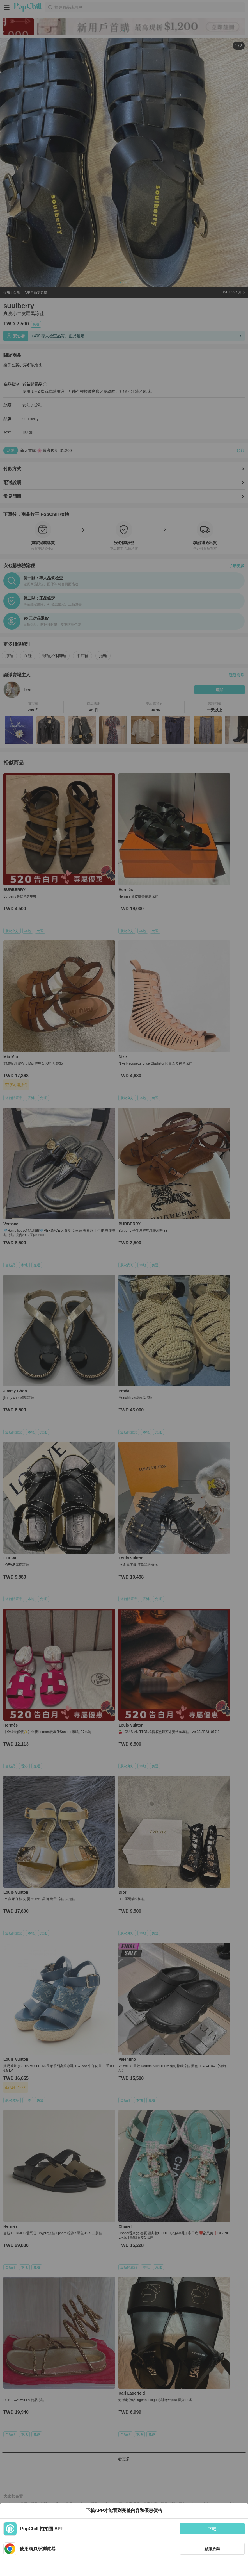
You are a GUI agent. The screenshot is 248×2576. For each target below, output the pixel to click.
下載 (212, 2529)
